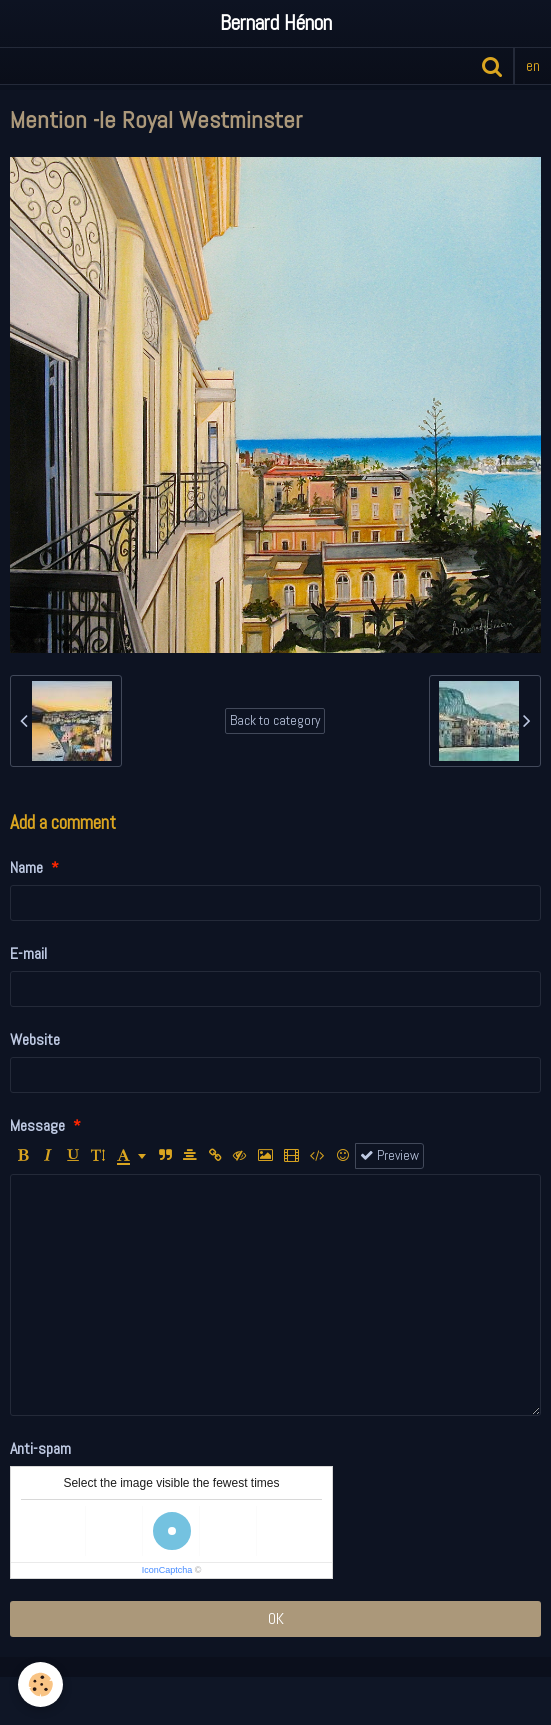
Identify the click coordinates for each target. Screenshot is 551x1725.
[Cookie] (40, 1684)
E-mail (28, 953)
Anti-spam (40, 1448)
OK (276, 1618)
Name (26, 867)
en (533, 65)
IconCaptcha (167, 1570)
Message (37, 1125)
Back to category (275, 720)
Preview (389, 1155)
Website (35, 1039)
